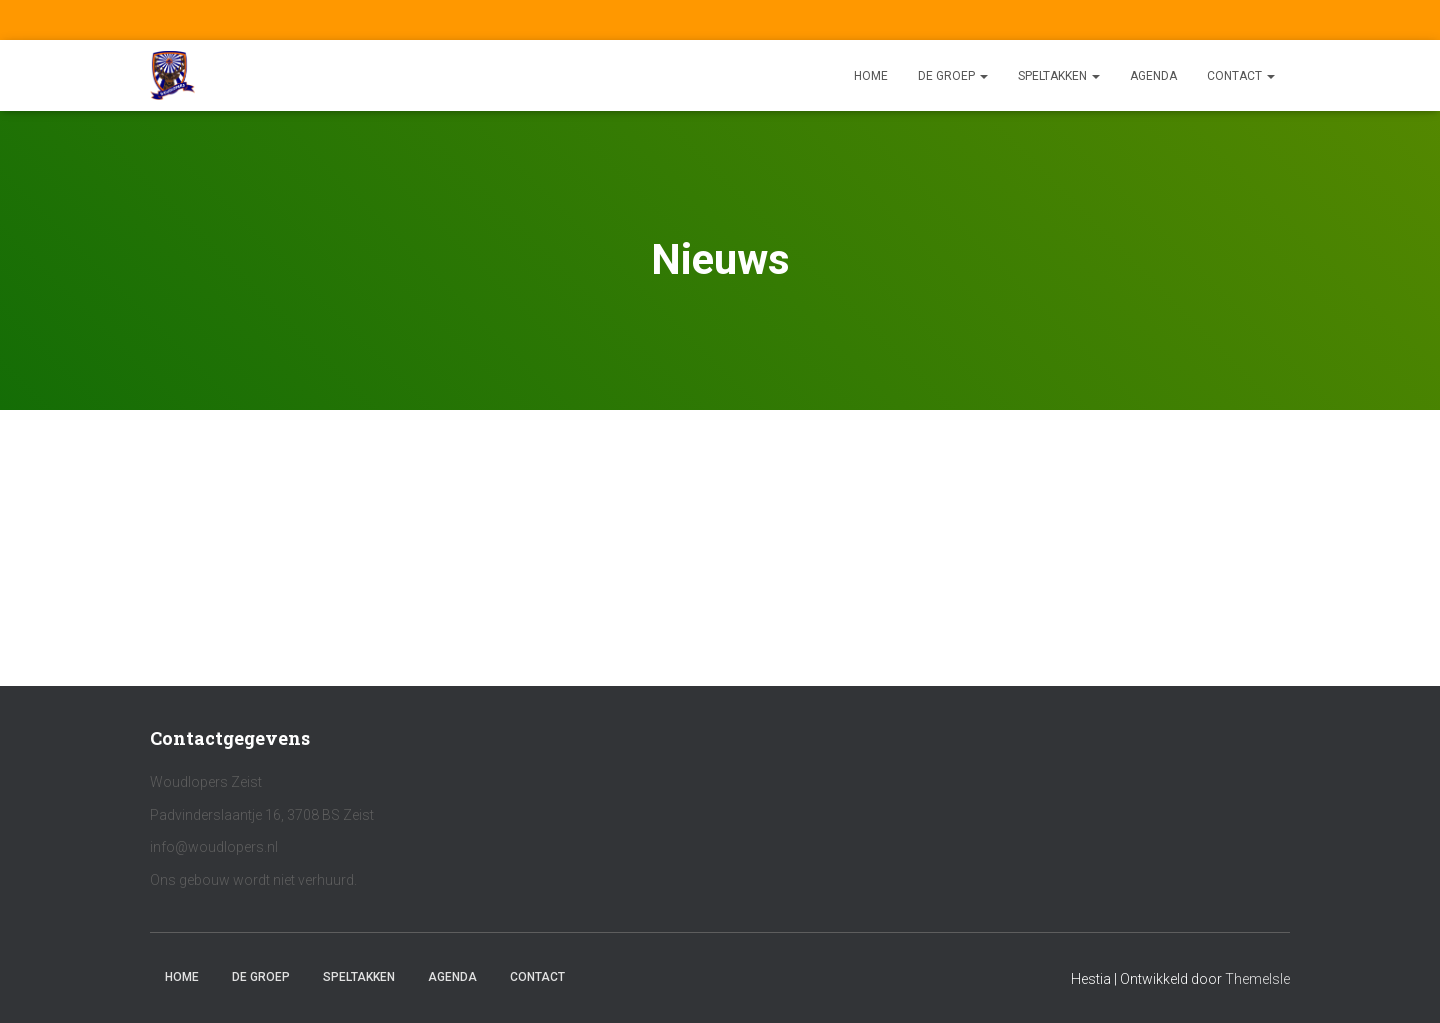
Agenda (1153, 76)
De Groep (953, 76)
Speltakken (1059, 76)
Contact (1241, 76)
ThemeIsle (1257, 979)
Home (871, 76)
